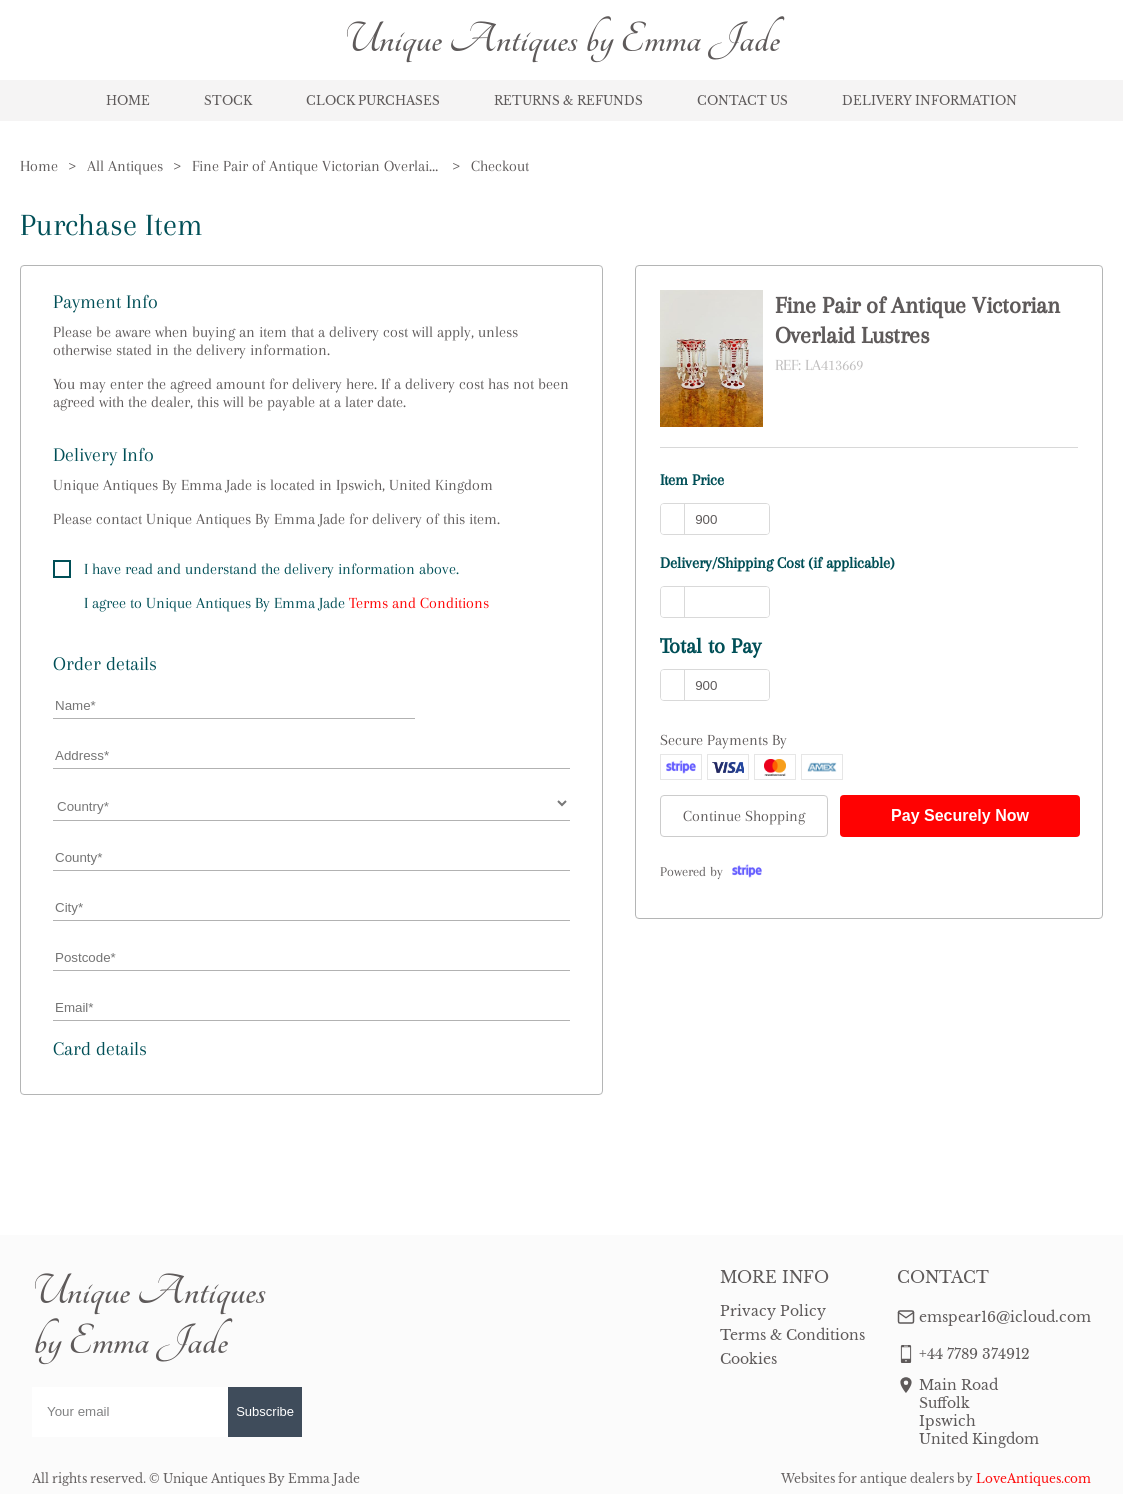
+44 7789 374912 (974, 1354)
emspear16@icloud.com (1005, 1317)
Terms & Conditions (792, 1335)
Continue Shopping (744, 816)
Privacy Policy (773, 1311)
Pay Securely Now (960, 815)
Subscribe (265, 1411)
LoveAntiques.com (1033, 1478)
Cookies (748, 1359)
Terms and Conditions (419, 603)
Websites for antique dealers (867, 1478)
